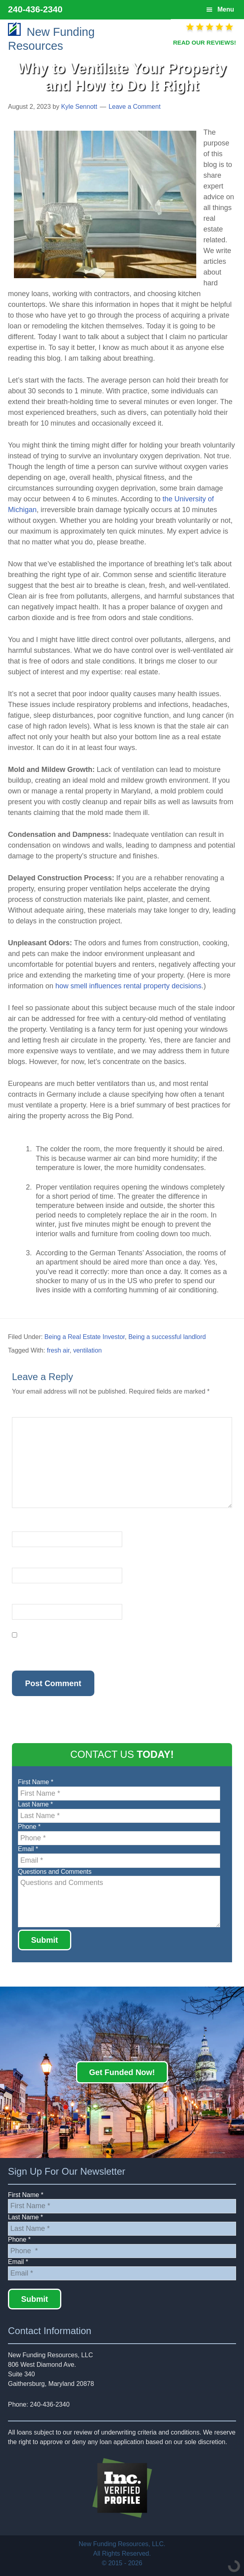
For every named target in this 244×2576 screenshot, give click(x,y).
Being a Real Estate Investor (85, 1336)
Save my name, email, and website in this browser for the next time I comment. (108, 1649)
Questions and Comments (55, 1871)
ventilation (87, 1350)
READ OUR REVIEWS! (204, 42)
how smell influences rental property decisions (128, 986)
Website (23, 1599)
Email (22, 1562)
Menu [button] (225, 9)
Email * (28, 1849)
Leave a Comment (135, 106)
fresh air (58, 1350)
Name (22, 1526)
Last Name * (35, 1804)
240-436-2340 (35, 9)
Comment (28, 1412)
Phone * (29, 1826)
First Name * (35, 1782)
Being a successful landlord (167, 1336)
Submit (44, 1940)
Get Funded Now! (122, 2072)
